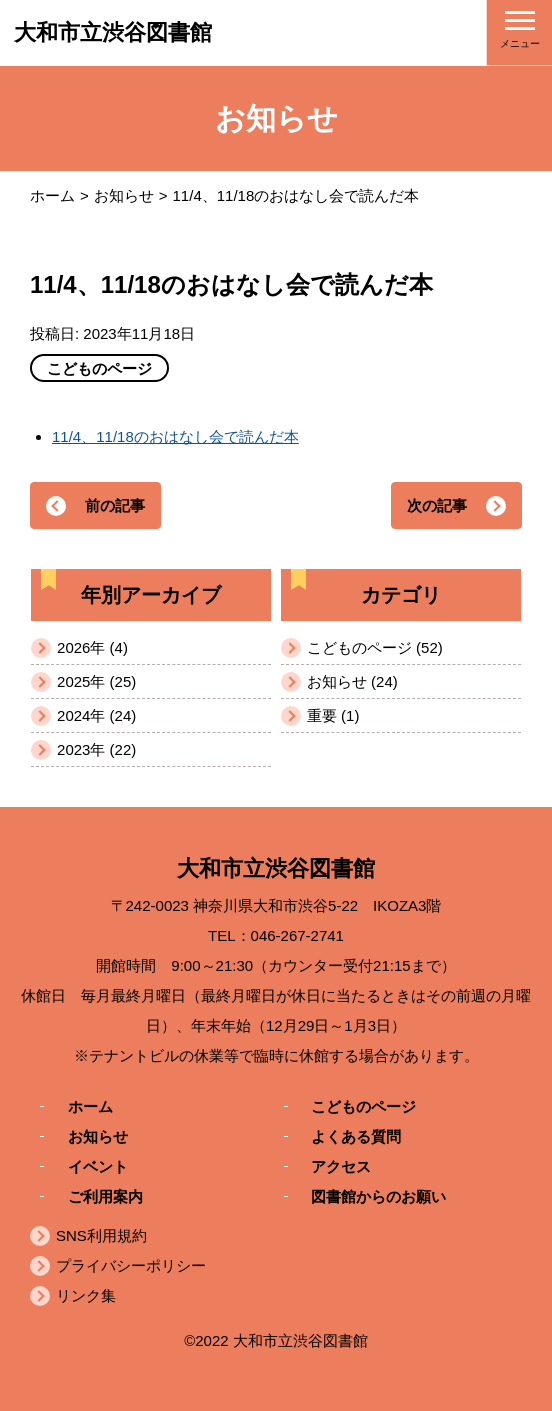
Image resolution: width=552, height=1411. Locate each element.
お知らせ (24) (352, 681)
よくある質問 (356, 1135)
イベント (98, 1165)
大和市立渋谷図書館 (113, 32)
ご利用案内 (105, 1195)
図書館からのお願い (378, 1195)
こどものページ (363, 1105)
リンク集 (86, 1295)
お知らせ (124, 195)
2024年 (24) (96, 715)
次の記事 (437, 505)
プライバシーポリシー (131, 1265)
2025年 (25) (96, 681)
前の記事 (115, 505)
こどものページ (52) (375, 647)
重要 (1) (333, 715)
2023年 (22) (96, 749)
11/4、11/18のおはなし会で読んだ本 (175, 436)
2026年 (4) (92, 647)
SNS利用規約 (101, 1235)
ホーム (52, 195)
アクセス (341, 1165)
